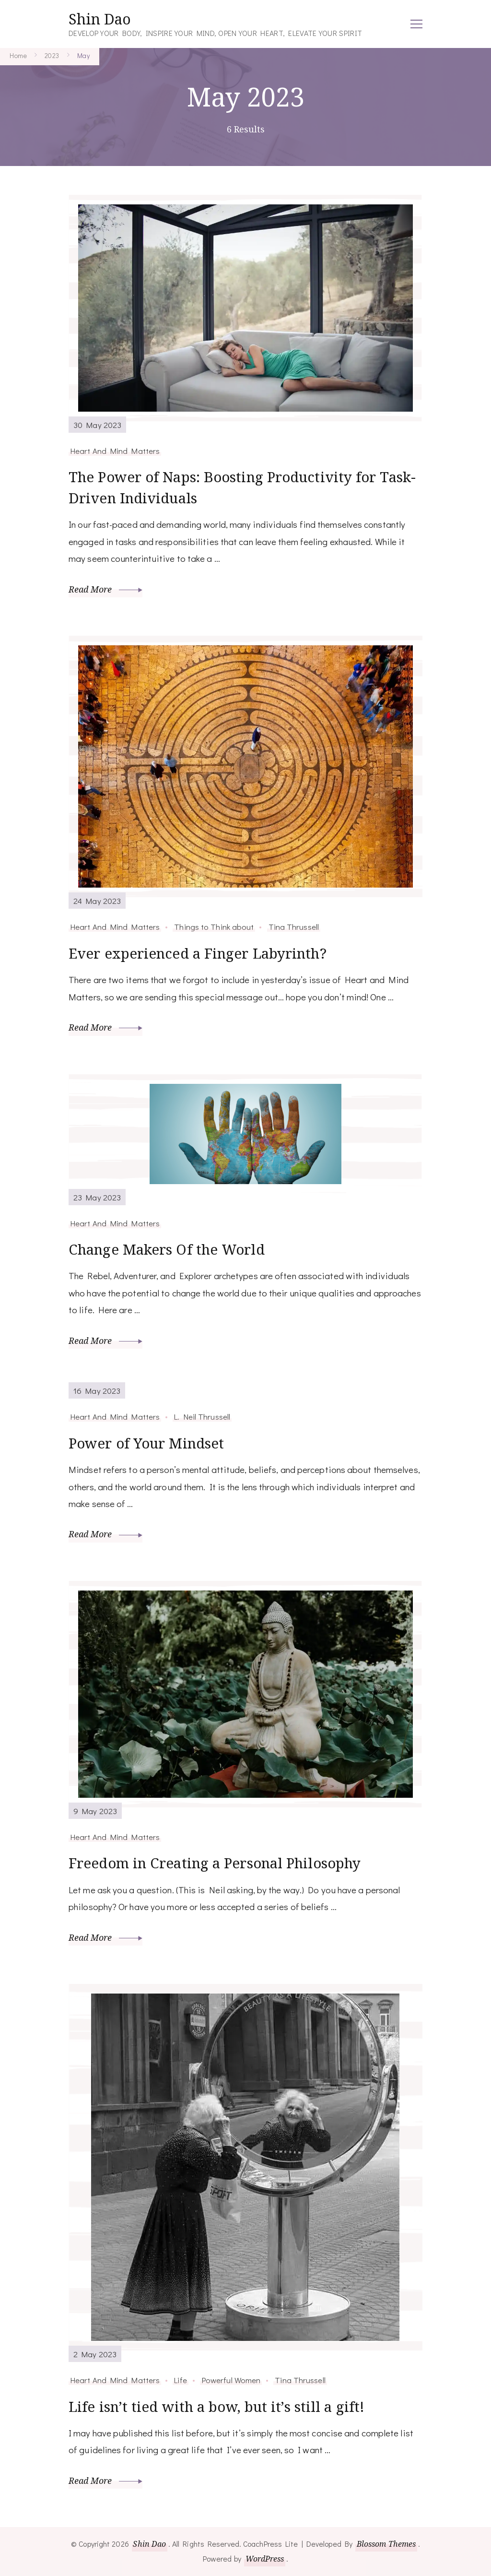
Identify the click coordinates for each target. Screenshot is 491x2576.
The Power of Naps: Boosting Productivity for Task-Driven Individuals (227, 488)
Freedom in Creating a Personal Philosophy (219, 1863)
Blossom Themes (386, 2544)
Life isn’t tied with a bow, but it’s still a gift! (221, 2406)
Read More (105, 589)
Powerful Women (230, 2380)
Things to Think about (214, 927)
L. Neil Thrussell (202, 1417)
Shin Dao (100, 19)
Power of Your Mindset (148, 1443)
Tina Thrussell (294, 927)
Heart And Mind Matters (115, 450)
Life (180, 2380)
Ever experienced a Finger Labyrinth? (200, 953)
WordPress (265, 2559)
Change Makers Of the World (169, 1249)
